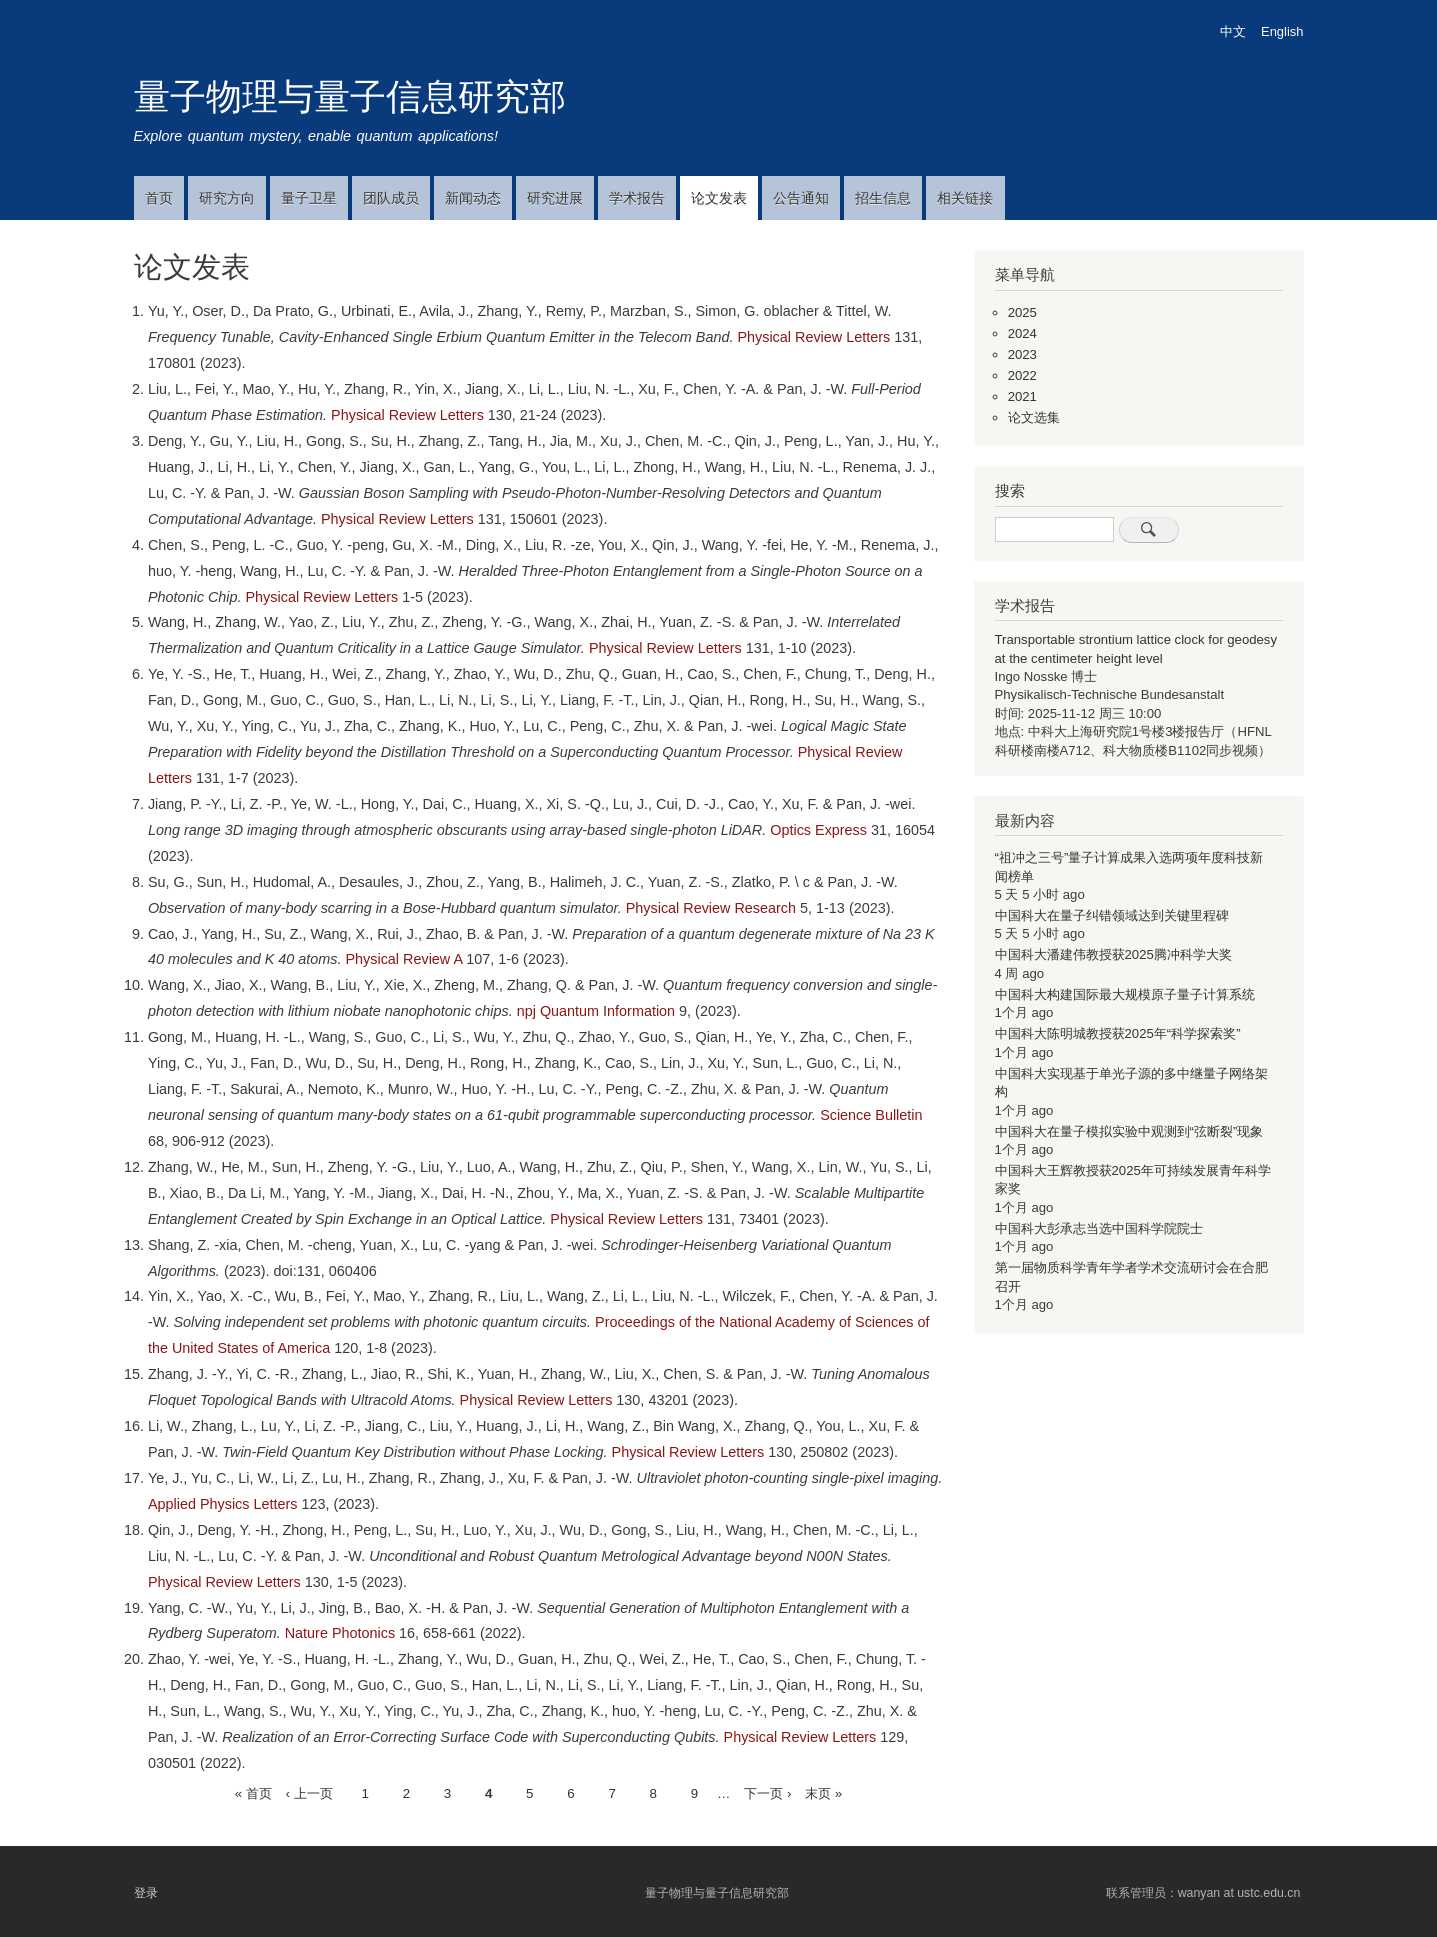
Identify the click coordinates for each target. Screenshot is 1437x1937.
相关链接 (965, 198)
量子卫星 (309, 198)
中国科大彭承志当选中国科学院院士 (1099, 1228)
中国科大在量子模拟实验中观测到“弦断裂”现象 (1129, 1131)
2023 (1022, 354)
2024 (1022, 333)
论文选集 (1034, 417)
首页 (159, 198)
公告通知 (801, 198)
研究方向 (227, 198)
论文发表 (719, 198)
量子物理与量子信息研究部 (350, 96)
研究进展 (555, 198)
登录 (146, 1892)
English (1282, 31)
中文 (1233, 31)
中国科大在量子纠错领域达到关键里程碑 (1112, 915)
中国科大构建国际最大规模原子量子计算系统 (1125, 994)
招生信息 (883, 198)
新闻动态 (473, 198)
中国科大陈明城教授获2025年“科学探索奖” (1118, 1033)
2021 (1022, 396)
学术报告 (637, 198)
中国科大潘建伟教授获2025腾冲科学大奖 (1113, 954)
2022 (1022, 375)
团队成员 (391, 198)
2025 (1022, 312)
